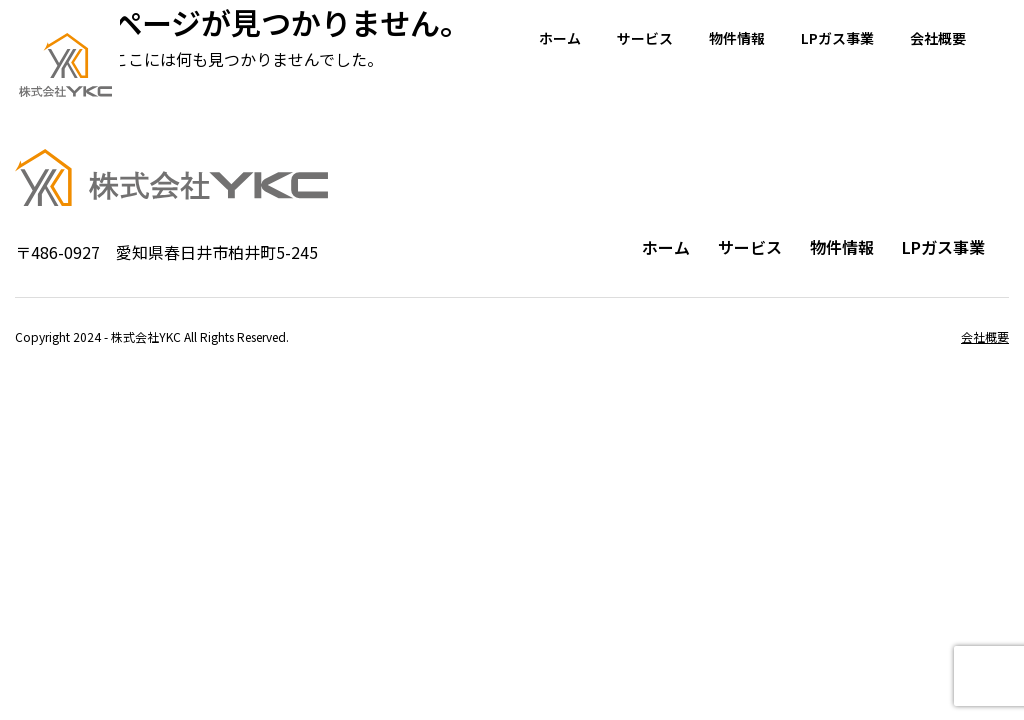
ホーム (560, 38)
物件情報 (737, 38)
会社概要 (938, 38)
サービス (645, 38)
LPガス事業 (837, 38)
